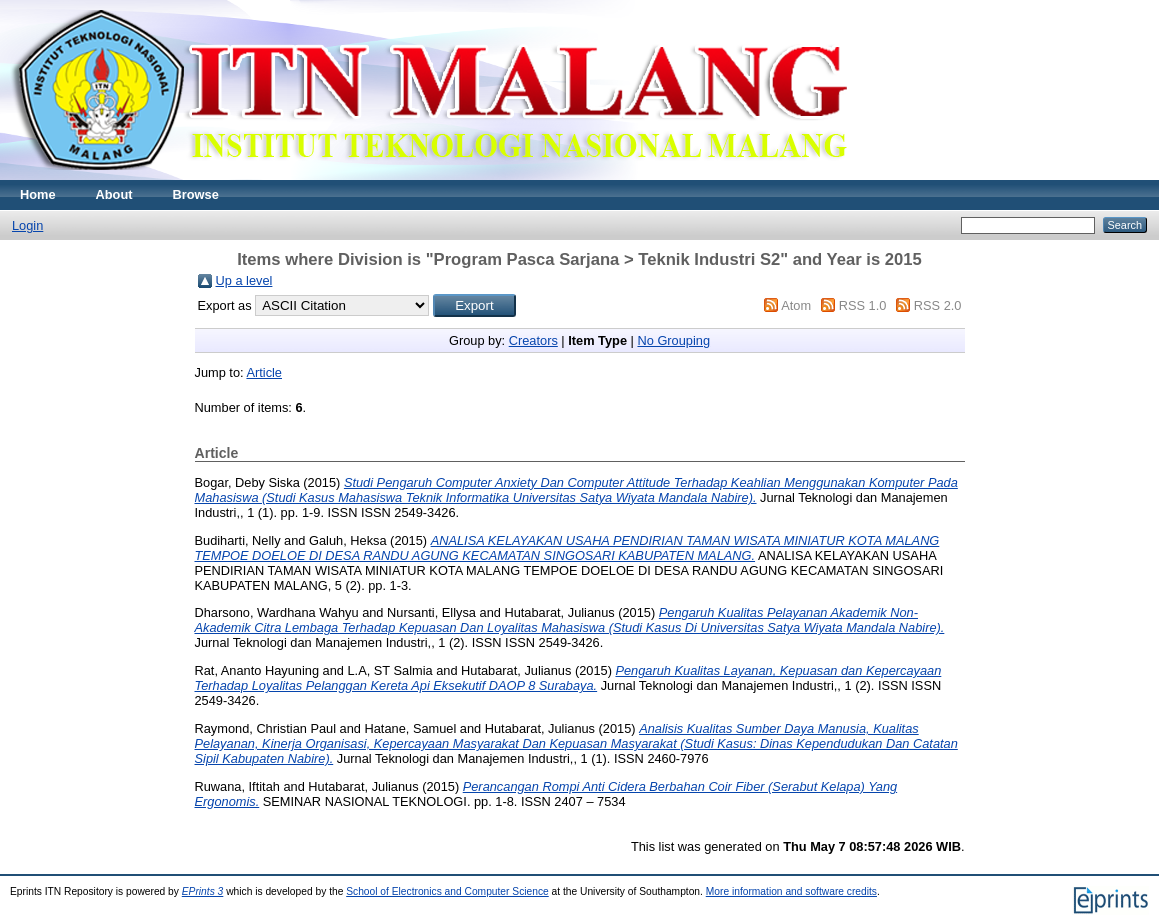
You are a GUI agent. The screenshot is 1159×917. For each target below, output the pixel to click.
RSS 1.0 (863, 305)
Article (264, 372)
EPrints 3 (203, 891)
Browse (196, 194)
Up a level (244, 280)
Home (38, 194)
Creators (533, 340)
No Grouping (673, 340)
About (114, 194)
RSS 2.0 (938, 305)
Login (27, 225)
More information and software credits (791, 891)
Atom (796, 305)
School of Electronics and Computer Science (447, 891)
